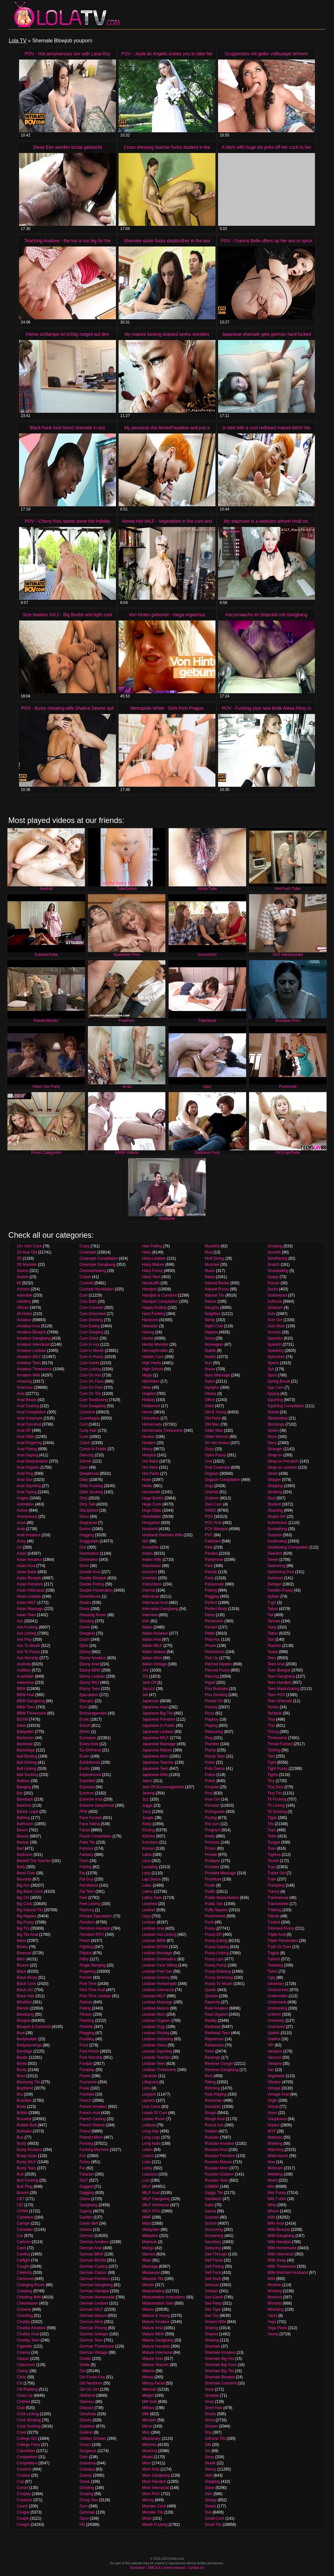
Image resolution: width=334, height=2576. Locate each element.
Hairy (146, 1252)
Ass (20, 1621)
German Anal (90, 2248)
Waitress (274, 2137)
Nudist (210, 1356)
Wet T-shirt (276, 2199)
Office (210, 1400)
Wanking (274, 2143)
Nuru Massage (217, 1375)
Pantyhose (214, 1559)
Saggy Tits (214, 2192)
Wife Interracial (280, 2254)
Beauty (23, 1836)
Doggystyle (89, 1541)
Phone (210, 1645)
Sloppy (211, 2500)
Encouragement (93, 1713)
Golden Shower (92, 2438)
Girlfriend (87, 2395)
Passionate (214, 1584)
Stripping (275, 1486)
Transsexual (277, 1897)
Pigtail (210, 1682)
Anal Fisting (27, 1449)
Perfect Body (216, 1608)
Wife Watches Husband (287, 2272)
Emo (83, 1707)
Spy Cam (275, 1387)
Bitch (21, 1959)
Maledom (150, 2235)
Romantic (213, 2106)
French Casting (92, 2119)
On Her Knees (217, 1443)
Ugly (271, 1977)
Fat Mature (88, 1885)
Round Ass (214, 2125)
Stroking (274, 1492)
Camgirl (23, 2223)
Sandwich (213, 2199)
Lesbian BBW (154, 1940)
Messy (147, 2377)
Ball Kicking (27, 1762)
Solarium (275, 1307)
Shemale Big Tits (219, 2371)
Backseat (25, 1744)
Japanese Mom (155, 1756)
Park (209, 1565)
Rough (210, 2112)
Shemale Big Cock (221, 2364)
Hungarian (151, 1522)
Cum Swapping (92, 1406)
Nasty (210, 1277)
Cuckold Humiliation (96, 1289)
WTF (271, 2131)
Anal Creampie (29, 1418)
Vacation (274, 2051)
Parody (211, 1572)
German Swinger (94, 2334)
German (86, 2235)
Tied (271, 1756)
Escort (84, 1725)
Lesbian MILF (154, 1996)
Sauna (210, 2211)
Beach (22, 1830)
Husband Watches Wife (162, 1535)
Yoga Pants (277, 2328)
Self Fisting (214, 2266)
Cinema (23, 2352)
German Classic (93, 2272)
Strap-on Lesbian (282, 1467)
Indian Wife (152, 1559)
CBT (21, 2199)
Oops (209, 1449)
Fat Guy (86, 1879)
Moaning (149, 2451)
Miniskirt (149, 2420)
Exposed (87, 1787)
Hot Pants (150, 1473)
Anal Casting (28, 1406)
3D (19, 1258)
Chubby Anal (28, 2334)
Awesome (25, 1682)
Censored (25, 2278)
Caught (23, 2266)
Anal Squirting (29, 1486)
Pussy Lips (214, 1959)
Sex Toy (211, 2315)
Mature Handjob (156, 2346)
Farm (84, 1860)
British (22, 2112)
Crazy (84, 1246)
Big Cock (24, 1904)
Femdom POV (91, 1934)
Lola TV (17, 40)
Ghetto (85, 2358)
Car (20, 2235)
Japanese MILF (155, 1738)
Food (83, 2045)
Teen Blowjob (278, 1670)
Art (19, 1547)
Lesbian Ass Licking (159, 1934)
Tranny (273, 1891)
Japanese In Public (158, 1725)
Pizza (209, 1713)
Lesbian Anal (153, 1928)
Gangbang (88, 2205)
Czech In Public (92, 1449)
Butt (20, 2174)
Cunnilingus (89, 1418)
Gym (83, 2506)
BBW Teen (26, 1707)
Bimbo (22, 1947)
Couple (23, 2518)
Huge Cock (151, 1504)
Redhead (213, 2026)
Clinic (21, 2377)
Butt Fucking (27, 2180)
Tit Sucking (277, 1811)
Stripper (274, 1479)
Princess (212, 1842)
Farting (85, 1867)
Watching (275, 2149)
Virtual (272, 2106)
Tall (270, 1615)
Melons (148, 2371)
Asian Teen (26, 1615)
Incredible (150, 1547)
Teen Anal (276, 1664)
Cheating (24, 2291)
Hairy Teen (151, 1277)
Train (271, 1879)
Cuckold (86, 1283)
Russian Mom (216, 2168)
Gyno (84, 2518)
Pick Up (211, 1658)
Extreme (86, 1793)
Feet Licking (89, 1904)
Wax (271, 2162)
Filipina (85, 1953)
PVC (209, 1535)
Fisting (85, 2008)
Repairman (214, 2039)
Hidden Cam (153, 1356)
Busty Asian (27, 2156)
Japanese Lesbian (157, 1731)
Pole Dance (215, 1768)
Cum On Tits (90, 1393)
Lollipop (148, 2125)
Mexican (149, 2389)
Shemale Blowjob (220, 2377)
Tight (271, 1762)
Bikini (21, 1940)
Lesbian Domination (159, 1959)
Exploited (87, 1781)
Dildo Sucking (91, 1492)
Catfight (23, 2260)
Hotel (146, 1479)
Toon (271, 1848)
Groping (86, 2494)
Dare (83, 1467)
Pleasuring (214, 1731)
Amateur (24, 1320)
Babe (21, 1725)
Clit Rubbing (27, 2389)
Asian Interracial (31, 1590)
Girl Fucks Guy (92, 2377)
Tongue (273, 1842)
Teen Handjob (279, 1682)
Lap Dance (151, 1879)
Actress (23, 1289)
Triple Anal (276, 1934)
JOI (145, 1676)
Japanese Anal (155, 1707)
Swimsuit (275, 1578)
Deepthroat (89, 1473)
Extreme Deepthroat (96, 1805)
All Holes (24, 1313)
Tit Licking (276, 1805)
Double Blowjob (92, 1578)
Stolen (272, 1430)
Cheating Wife (29, 2297)
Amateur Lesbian (31, 1350)
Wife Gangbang (280, 2235)
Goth (83, 2457)
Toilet (272, 1836)
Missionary (151, 2438)
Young (272, 2334)
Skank (210, 2463)
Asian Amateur (29, 1559)
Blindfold (24, 2002)
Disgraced (88, 1522)
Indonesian (151, 1565)
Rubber (211, 2131)
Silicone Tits (215, 2438)
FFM (83, 1811)
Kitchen (148, 1836)
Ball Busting (27, 1756)
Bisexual (24, 1953)
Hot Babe (150, 1461)
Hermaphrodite (155, 1350)
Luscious (149, 2174)
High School (152, 1369)
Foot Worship (90, 2057)
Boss (21, 2076)
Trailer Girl (276, 1873)
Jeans (147, 1781)
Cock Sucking (28, 2426)
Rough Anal (215, 2119)
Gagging (86, 2192)
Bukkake (24, 2131)
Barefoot (24, 1805)
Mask (146, 2260)
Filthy (84, 1959)
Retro (209, 2051)
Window (274, 2285)
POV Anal (213, 1522)
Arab (21, 1529)
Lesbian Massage (157, 2002)
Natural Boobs (217, 1283)
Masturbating (153, 2291)
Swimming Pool (280, 1572)
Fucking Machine (94, 2149)
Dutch (84, 1639)
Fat (82, 1873)
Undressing (277, 2008)
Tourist (273, 1860)
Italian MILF (152, 1645)
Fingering (87, 1971)
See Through (216, 2254)
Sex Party (213, 2303)
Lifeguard (150, 2082)
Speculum (276, 1356)
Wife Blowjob (278, 2229)
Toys (271, 1867)
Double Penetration (96, 1590)
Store (272, 1436)
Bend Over (26, 1873)
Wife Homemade (281, 2248)
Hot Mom (150, 1467)
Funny (84, 2162)
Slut (208, 2512)
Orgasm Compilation (222, 1479)
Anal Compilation (31, 1412)
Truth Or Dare (279, 1947)
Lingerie (149, 2094)
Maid (146, 2223)
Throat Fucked (279, 1744)
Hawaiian (150, 1326)
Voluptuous (277, 2119)
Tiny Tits (274, 1793)
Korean (148, 1848)
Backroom (25, 1738)
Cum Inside (89, 1363)
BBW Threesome (31, 1713)
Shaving (212, 2340)
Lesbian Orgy (153, 2026)
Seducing (213, 2248)
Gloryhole (87, 2414)
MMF (146, 2217)
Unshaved (276, 2026)
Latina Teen (152, 1897)
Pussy (210, 1928)
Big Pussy (25, 1922)
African (23, 1307)
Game (84, 2199)
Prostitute (213, 1879)
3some (22, 1270)
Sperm (273, 1363)
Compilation (27, 2463)
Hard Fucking (153, 1313)
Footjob (85, 2063)
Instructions (152, 1584)
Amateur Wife (28, 1375)
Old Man (212, 1424)
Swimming (276, 1565)
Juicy (146, 1811)
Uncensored (277, 1990)
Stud (271, 1498)
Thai (271, 1719)
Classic (23, 2358)
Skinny (210, 2469)
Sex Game (214, 2297)
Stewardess (277, 1418)
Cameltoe (25, 2217)
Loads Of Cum (154, 2112)
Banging (24, 1787)
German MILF (91, 2309)
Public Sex (214, 1904)
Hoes (146, 1387)
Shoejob (212, 2395)
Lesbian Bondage (157, 1953)
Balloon (23, 1781)
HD (82, 2524)
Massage (150, 2266)
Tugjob (273, 1953)
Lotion (147, 2149)
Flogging (86, 2033)
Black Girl (25, 1990)
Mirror (147, 2426)
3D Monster (27, 1264)
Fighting (86, 1947)
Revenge (212, 2057)
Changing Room (31, 2285)
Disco (84, 1516)
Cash (21, 2248)
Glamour (86, 2401)
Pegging (212, 1596)
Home (147, 1412)
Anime (22, 1510)
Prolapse (212, 1860)
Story (272, 1443)
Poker (210, 1762)
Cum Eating (89, 1326)
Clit (19, 2383)
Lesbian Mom (153, 2014)
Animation (25, 1504)
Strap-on (274, 1455)
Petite (210, 1633)
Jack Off (149, 1682)
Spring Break (278, 1381)
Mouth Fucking (155, 2524)
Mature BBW (153, 2334)
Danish (85, 1461)
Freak (84, 2088)
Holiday (148, 1400)
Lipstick (148, 2100)
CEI (20, 2205)
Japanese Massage (159, 1744)
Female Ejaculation (95, 1916)
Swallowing (277, 1541)
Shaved (211, 2334)
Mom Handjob (154, 2481)
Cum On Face (91, 1381)
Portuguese (214, 1811)
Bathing (23, 1817)
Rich (209, 2076)
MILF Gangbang (156, 2199)
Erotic (84, 1719)
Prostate (212, 1867)
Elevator (86, 1701)
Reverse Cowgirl (219, 2063)
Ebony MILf (89, 1682)
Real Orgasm (216, 2014)
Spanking (275, 1350)
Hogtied (148, 1393)
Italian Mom (152, 1658)
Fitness (85, 2014)
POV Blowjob (216, 1529)
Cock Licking (28, 2414)
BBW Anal (25, 1695)
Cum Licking (90, 1369)
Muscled (212, 1264)
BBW (21, 1688)
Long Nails (151, 2143)
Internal (148, 1590)
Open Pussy (215, 1455)
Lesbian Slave (154, 2045)
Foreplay (87, 2069)
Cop (20, 2481)
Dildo (83, 1479)
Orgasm (212, 1473)
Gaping (85, 2211)
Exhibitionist (89, 1762)
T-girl (271, 1602)
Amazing (24, 1381)
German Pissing (93, 2328)
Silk (208, 2444)
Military (148, 2408)
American (25, 1387)
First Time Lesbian (95, 1996)
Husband (150, 1529)
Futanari (86, 2174)
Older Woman (217, 1436)
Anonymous (27, 1516)
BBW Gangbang (31, 1701)
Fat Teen (86, 1891)
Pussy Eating (216, 1940)
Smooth (274, 1252)
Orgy (209, 1486)
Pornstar (212, 1805)
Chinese (24, 2309)
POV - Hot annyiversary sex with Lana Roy (67, 53)
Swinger (274, 1584)
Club (21, 2408)
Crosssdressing (92, 1270)
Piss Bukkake (216, 1688)
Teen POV (276, 1695)
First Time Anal (92, 1990)
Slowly (210, 2506)
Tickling (273, 1750)
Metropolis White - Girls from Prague (167, 708)
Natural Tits (214, 1295)
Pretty (210, 1836)
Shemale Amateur (220, 2352)
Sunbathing (277, 1529)
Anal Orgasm (28, 1467)
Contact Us (196, 2568)
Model (147, 2457)
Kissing (148, 1830)
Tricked (273, 1922)
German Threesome (96, 2346)
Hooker (148, 1436)
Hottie (147, 1486)
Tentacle (274, 1713)
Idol (145, 1541)
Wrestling (275, 2309)
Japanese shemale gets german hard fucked (266, 334)
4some (22, 1277)
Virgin (272, 2100)
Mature (148, 2309)
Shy (208, 2432)
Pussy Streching (219, 1977)
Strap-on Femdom (283, 1461)
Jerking (148, 1793)
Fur (82, 2168)
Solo (271, 1313)
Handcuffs (151, 1283)
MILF (146, 2186)
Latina (147, 1891)
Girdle (84, 2364)
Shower (211, 2426)
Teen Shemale (279, 1701)
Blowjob (23, 2020)
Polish (210, 1781)
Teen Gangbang (281, 1676)
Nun (208, 1363)
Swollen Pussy (280, 1590)
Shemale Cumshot (221, 2383)
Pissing (211, 1707)
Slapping (212, 2481)
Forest (84, 2076)
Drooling (86, 1621)
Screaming (214, 2235)
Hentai (147, 1338)
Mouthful (212, 1246)
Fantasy (86, 1854)
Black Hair (26, 1996)
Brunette (24, 2119)
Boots (22, 2063)
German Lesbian (93, 2303)
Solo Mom (276, 1326)
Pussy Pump (215, 1965)
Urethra (273, 2039)
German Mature (93, 2315)
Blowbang (25, 2014)
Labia (146, 1854)
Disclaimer (137, 2568)
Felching (86, 1910)
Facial (84, 1830)
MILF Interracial (155, 2205)
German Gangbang (96, 2285)
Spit (270, 1369)
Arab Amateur (28, 1535)
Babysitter (25, 1731)
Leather (148, 1910)
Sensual (212, 2285)
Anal (21, 1393)
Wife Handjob (279, 2242)
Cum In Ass (89, 1344)
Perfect (211, 1602)
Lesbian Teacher (156, 2057)
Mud (208, 1252)
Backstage (26, 1750)
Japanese (150, 1701)
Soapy (272, 1277)
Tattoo (272, 1633)
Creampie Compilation (98, 1258)
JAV (145, 1670)
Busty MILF (27, 2162)
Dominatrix (88, 1559)
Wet (270, 2186)
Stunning (275, 1510)
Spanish (274, 1344)
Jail (145, 1695)
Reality (211, 2020)
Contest (23, 2475)
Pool (209, 1793)
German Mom (91, 2321)
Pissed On (214, 1701)
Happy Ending (154, 1307)
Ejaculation (89, 1695)
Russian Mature (218, 2162)
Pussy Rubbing (218, 1971)
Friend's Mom (91, 2137)
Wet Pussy (276, 2192)
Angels (23, 1498)
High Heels (151, 1363)
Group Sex (88, 2500)
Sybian (273, 1596)
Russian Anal (216, 2149)
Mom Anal (150, 2469)
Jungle (147, 1817)
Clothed (23, 2401)
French (85, 2100)
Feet (83, 1897)
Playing (211, 1725)
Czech (84, 1443)
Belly (21, 1867)
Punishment (215, 1916)
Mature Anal (152, 2328)
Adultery (24, 1301)
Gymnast (87, 2512)
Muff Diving (214, 1258)
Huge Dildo (151, 1510)
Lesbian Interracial (158, 1990)
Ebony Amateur (92, 1658)
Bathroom (25, 1824)
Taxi (270, 1639)
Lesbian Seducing (157, 2039)
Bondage (24, 2051)
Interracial (150, 1596)
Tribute (273, 1916)
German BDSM (92, 2260)
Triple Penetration (282, 1940)
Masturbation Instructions (163, 2297)
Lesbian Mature (155, 2008)
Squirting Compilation (285, 1406)
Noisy (209, 1338)
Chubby (23, 2321)
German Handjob (94, 2291)
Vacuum (274, 2057)
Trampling (276, 1885)
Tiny (271, 1781)
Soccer (273, 1283)
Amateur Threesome (34, 1369)
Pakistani (213, 1541)
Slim (208, 2494)
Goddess (87, 2426)
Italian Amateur (155, 1633)
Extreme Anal (90, 1799)
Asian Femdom (30, 1584)
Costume (24, 2500)
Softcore (274, 1301)
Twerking (275, 1965)
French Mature (92, 2125)
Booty (22, 2069)
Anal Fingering (29, 1443)
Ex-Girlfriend (90, 1750)
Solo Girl (274, 1320)
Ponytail (212, 1787)
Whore (273, 2211)
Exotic (84, 1768)
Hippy (147, 1375)
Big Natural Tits (30, 1910)
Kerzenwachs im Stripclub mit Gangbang (267, 614)
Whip (271, 2205)
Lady (146, 1873)
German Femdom (94, 2278)
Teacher (274, 1645)
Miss (146, 2432)
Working (274, 2291)
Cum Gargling (91, 1332)
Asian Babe (27, 1572)
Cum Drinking (91, 1320)
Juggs (147, 1805)
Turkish (273, 1959)
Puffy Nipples (216, 1910)
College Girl (27, 2438)
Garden (85, 2217)
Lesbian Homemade (159, 1983)
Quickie (211, 1996)
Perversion (214, 1621)
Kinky (146, 1824)
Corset (22, 2487)
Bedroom (25, 1854)
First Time (88, 1983)
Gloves (85, 2420)
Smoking (275, 1246)
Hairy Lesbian (154, 1258)
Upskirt (273, 2033)
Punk (209, 1922)
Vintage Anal (278, 2094)
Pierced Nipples (218, 1664)
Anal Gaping (27, 1455)
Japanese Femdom (158, 1719)
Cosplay (24, 2494)
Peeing (211, 1590)
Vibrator (274, 2082)
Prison (210, 1848)
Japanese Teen (155, 1768)
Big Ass (23, 1885)
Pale (209, 1547)
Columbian (26, 2451)
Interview (150, 1615)
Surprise (274, 1535)
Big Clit (23, 1897)
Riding (210, 2082)
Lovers (148, 2156)
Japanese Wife (155, 1774)
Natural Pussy (217, 1289)
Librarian (149, 2076)
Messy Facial (153, 2383)
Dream (85, 1602)
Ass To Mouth (28, 1645)
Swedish (274, 1553)
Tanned (273, 1621)
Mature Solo (152, 2358)
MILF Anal (151, 2192)
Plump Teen (215, 1756)
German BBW (91, 2254)
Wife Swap (276, 2260)
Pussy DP (213, 1934)
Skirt (209, 2475)
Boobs (22, 2057)
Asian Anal (26, 1565)
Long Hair (150, 2131)
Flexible (86, 2026)
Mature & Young (156, 2315)
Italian (147, 1627)
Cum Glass (89, 1338)
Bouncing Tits (28, 2082)
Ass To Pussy (28, 1652)
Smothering (277, 1258)
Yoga (271, 2321)
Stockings (275, 1424)
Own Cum (213, 1504)
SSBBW (212, 2186)
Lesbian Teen (153, 2063)
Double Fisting (91, 1584)
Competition (27, 2457)
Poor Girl (212, 1799)
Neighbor (213, 1313)
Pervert (211, 1627)
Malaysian (151, 2229)
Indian (147, 1553)
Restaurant (214, 2045)
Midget (148, 2395)
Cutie (84, 1436)
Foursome (88, 2082)
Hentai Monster (155, 1344)
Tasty (272, 1627)
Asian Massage (30, 1608)
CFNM (22, 2211)
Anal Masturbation (32, 1461)
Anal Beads (27, 1400)
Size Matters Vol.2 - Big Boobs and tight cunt (67, 614)
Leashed (149, 1904)
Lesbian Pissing (155, 2033)
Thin (271, 1725)
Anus (21, 1522)
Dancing (86, 1455)
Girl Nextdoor (90, 2383)
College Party (28, 2444)
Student (274, 1504)
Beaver (23, 1842)
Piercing (212, 1676)
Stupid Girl (276, 1516)
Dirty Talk (87, 1504)
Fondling (86, 2039)
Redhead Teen (217, 2033)
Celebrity (24, 2272)
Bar (20, 1793)
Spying (273, 1393)
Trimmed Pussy (280, 1928)
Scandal (212, 2217)
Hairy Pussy (152, 1270)
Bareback (25, 1799)
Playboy (212, 1719)
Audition (24, 1670)
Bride (21, 2106)
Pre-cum (212, 1824)
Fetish (84, 1940)
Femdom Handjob (94, 1928)
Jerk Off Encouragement (163, 1787)
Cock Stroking (29, 2420)
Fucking (86, 2143)
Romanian (214, 2100)
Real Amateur (216, 2008)
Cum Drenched (92, 1313)
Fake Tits (87, 1842)
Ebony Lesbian (92, 1676)
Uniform (274, 2014)
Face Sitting (89, 1824)
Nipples (211, 1332)
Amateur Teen (29, 1363)
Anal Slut (24, 1479)
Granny (85, 2475)
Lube (146, 2162)
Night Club (214, 1326)
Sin (207, 2451)
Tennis (273, 1707)
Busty (21, 2143)
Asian (21, 1553)
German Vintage (93, 2352)
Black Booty (27, 1977)
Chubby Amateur (31, 2328)
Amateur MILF (29, 1356)
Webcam (275, 2168)
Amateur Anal (28, 1326)
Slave (209, 2487)
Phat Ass (212, 1639)
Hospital (149, 1455)
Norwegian (214, 1344)
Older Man (214, 1430)
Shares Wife (215, 2321)
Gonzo (85, 2444)
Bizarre (23, 1965)
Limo (146, 2088)
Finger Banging (92, 1965)
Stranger (274, 1449)
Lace (146, 1860)
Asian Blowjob (29, 1578)
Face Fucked (90, 1817)
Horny (147, 1449)
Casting (23, 2254)
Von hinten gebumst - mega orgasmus (167, 614)
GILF (83, 2180)
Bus (20, 2137)
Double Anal (89, 1572)
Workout (274, 2297)
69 (19, 1283)
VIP (270, 2045)
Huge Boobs (152, 1498)
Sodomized (277, 1295)
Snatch (273, 1264)
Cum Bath (88, 1301)
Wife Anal (275, 2223)
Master (148, 2285)
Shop (209, 2401)
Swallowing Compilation (287, 1547)
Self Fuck (213, 2272)
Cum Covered (91, 1307)
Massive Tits (152, 2278)
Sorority (274, 1332)
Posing (211, 1817)
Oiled (209, 1406)
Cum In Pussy (91, 1356)
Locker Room (153, 2119)
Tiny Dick (275, 1787)
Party (209, 1578)
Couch (22, 2506)
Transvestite (277, 1904)
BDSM (22, 1719)
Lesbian (149, 1922)
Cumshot (87, 1412)
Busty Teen (26, 2168)
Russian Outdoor (219, 2174)
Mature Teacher (155, 2364)
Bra (20, 2094)
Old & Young (215, 1412)
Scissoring (214, 2229)
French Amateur (93, 2106)
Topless (274, 1854)
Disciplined (88, 1510)
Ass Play (24, 1639)
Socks (272, 1289)
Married (148, 2254)
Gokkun (86, 2432)
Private (211, 1854)
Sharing (211, 2328)
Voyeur (273, 2125)
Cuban (85, 1277)
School (211, 2223)
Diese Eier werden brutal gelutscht (67, 147)
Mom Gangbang (156, 2475)
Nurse (210, 1369)
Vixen (272, 2112)
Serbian (211, 2291)
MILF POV (151, 2211)
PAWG (210, 1510)
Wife (271, 2217)
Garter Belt (88, 2223)
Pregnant (213, 1830)
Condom (24, 2469)
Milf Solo (149, 2401)
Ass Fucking (27, 1627)
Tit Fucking (276, 1799)
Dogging (86, 1535)
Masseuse (151, 2272)
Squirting (275, 1400)
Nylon (210, 1381)
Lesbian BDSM (155, 1947)
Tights (272, 1774)
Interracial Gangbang (160, 1608)
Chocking (25, 2315)
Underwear (277, 2002)
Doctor (85, 1529)
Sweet (272, 1559)
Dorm (84, 1565)
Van (270, 2069)
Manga (148, 2248)
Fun (82, 2156)
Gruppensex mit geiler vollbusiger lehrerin (266, 53)
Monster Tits (152, 2512)
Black (21, 1971)
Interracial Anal (155, 1602)
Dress (84, 1608)
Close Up (25, 2395)
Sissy (209, 2457)
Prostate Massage (220, 1873)
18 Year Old (27, 1252)
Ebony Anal (89, 1664)
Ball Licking (27, 1768)
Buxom (23, 2192)
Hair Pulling (152, 1246)
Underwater (277, 1996)
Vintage (273, 2088)
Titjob (272, 1817)
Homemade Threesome (162, 1430)
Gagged (86, 2186)
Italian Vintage (154, 1664)
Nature (210, 1301)
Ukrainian (275, 1983)
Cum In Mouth (91, 1350)
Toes (271, 1830)
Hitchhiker (150, 1381)
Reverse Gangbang (221, 2069)
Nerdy (210, 1320)
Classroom (26, 2364)
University (276, 2020)
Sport (272, 1375)
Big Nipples (27, 1916)
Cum (83, 1295)
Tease (272, 1652)
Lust (146, 2180)
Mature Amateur (156, 2321)
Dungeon (87, 1633)
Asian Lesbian (29, 1596)
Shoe (209, 2389)
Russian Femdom (220, 2156)
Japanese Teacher (158, 1762)
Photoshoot (214, 1652)
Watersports (277, 2156)
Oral (208, 1461)
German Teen (91, 2340)
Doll (82, 1547)
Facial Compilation (95, 1836)
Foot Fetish (89, 2051)
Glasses (86, 2408)
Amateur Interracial (33, 1344)
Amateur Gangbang (34, 1338)
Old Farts (213, 1418)
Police (210, 1774)
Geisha (85, 2229)
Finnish (85, 1977)
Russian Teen (216, 2180)
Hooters (149, 1443)
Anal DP (24, 1430)
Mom (146, 2463)
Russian (212, 2137)
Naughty (212, 1307)
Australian (25, 1676)
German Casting (93, 2266)
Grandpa (87, 2469)
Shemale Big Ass (219, 2358)
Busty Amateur (29, 2149)
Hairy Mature (153, 1264)
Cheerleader (27, 2303)
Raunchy (212, 2002)
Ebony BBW (89, 1670)
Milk (145, 2414)
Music (210, 1270)
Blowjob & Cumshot (34, 2026)
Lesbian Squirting (157, 2051)
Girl (82, 2371)
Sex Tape (213, 2309)
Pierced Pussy (217, 1670)
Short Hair (213, 2408)
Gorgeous (88, 2451)
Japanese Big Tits (157, 1713)
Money (148, 2500)
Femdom (87, 1922)
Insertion (149, 1578)
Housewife (151, 1492)
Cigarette (25, 2346)
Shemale (212, 2346)
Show (209, 2420)
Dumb (84, 1627)
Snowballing (277, 1270)
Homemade (152, 1424)
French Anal (89, 2112)
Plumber (212, 1744)
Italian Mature (154, 1652)
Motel (146, 2518)
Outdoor (212, 1498)
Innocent (149, 1572)
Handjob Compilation (160, 1301)
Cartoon (24, 2242)
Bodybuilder (27, 2039)
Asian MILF (27, 1602)
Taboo (272, 1608)
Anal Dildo (26, 1436)
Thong (272, 1731)
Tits (270, 1824)
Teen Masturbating (283, 1688)
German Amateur (94, 2242)
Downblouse (90, 1596)
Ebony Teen (89, 1688)
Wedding (275, 2174)
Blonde (23, 2008)
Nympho (212, 1387)
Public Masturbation (222, 1897)
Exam (84, 1756)
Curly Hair (88, 1430)
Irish (146, 1621)
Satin (209, 2205)
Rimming (212, 2088)
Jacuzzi (148, 1688)
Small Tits (213, 2524)
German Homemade (97, 2297)
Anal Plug (25, 1473)
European (87, 1738)
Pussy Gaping (217, 1947)
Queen (210, 1990)
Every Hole (89, 1744)
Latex (146, 1885)
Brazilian (24, 2100)
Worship (274, 2303)
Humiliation (151, 1516)
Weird (272, 2180)
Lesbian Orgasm (156, 2020)
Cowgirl (23, 2524)
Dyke (83, 1645)
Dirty (83, 1498)
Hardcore (150, 1320)
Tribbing (274, 1910)
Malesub (149, 2242)
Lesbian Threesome (159, 2069)
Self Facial (214, 2260)
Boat (21, 2033)
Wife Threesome (281, 2266)
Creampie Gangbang (97, 1264)
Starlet (273, 1412)
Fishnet (85, 2002)
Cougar (23, 2512)
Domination (89, 1553)
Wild (271, 2278)
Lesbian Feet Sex (157, 1971)
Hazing (148, 1332)
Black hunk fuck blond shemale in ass (67, 427)
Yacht (272, 2315)
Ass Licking (27, 1633)
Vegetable (276, 2076)
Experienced (90, 1774)
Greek (84, 2481)
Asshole (24, 1664)
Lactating (150, 1867)
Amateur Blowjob (31, 1332)
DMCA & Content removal (166, 2568)
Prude (210, 1885)
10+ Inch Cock (29, 1246)
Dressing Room (92, 1615)
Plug (209, 1738)
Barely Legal (27, 1811)
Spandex (275, 1338)
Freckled (86, 2094)
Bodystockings (29, 2045)
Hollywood (151, 1406)
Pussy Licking (216, 1953)
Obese (210, 1393)
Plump (210, 1750)
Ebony (84, 1652)
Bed (20, 1848)
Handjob (149, 1289)
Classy (22, 2371)
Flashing (86, 2020)
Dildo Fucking (91, 1486)
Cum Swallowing (93, 1400)
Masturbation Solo (157, 2303)
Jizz (145, 1799)
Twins (272, 1971)
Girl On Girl (89, 2389)
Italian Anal (151, 1639)
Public (210, 1891)
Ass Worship (27, 1658)
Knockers (150, 1842)
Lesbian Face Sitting (159, 1965)
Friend (84, 2131)
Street (272, 1473)
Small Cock (214, 2518)
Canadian (25, 2229)
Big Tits (23, 1928)
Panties (211, 1553)
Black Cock (26, 1983)
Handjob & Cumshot (159, 1295)
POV (209, 1516)
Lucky (147, 2168)
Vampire (274, 2063)
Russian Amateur (219, 2143)
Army (21, 1541)
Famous (86, 1848)
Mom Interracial (155, 2487)
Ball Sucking (27, 1774)
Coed (21, 2432)
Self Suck (213, 2278)
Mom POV (151, 2494)
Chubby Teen (28, 2340)
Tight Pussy (277, 1768)
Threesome (277, 1738)
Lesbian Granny (156, 1977)
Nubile (210, 1350)
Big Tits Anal (27, 1934)
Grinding (86, 2487)
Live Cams (151, 2106)
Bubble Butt (27, 2125)
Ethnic (84, 1731)
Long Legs (151, 2137)
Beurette (24, 1879)
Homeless (150, 1418)
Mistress (149, 2444)
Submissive (277, 1522)
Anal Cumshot (29, 1424)
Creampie (87, 1252)
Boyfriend (25, 2088)
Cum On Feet (91, 1387)
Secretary (213, 2242)
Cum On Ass (90, 1375)
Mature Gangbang (157, 2340)
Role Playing (215, 2094)
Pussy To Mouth (218, 1983)
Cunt (83, 1424)
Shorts (210, 2414)
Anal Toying (27, 1492)
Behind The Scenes (34, 1860)
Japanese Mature (157, 1750)
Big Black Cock (30, 1891)
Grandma (87, 2463)
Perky (210, 1615)
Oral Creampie (217, 1467)
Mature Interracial (157, 2352)
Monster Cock (154, 2506)
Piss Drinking (216, 1695)
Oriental (211, 1492)
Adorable (24, 1295)
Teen (271, 1658)
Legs (146, 1916)
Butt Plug (25, 2186)
